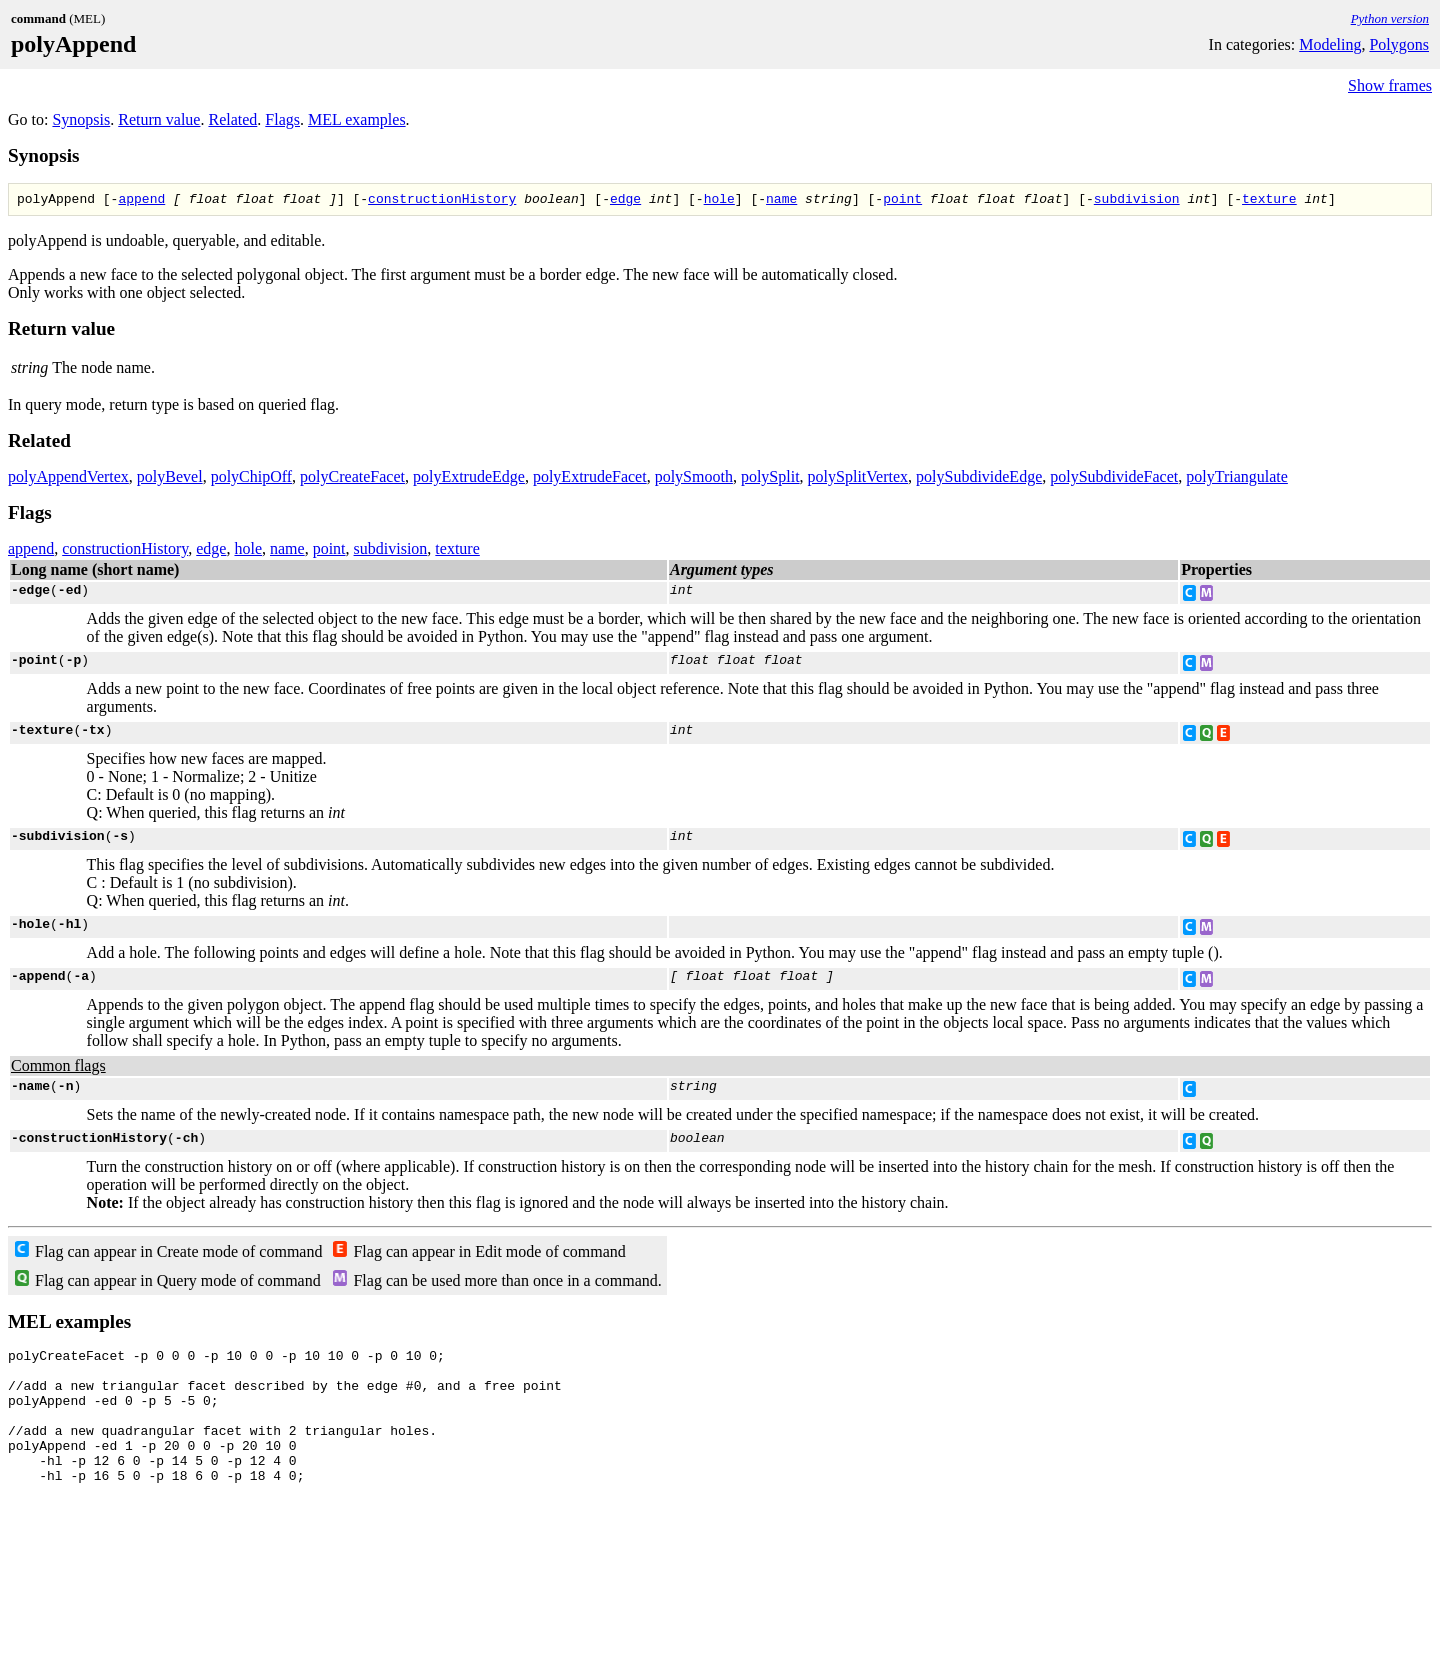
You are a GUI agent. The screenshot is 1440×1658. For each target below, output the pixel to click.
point (902, 201)
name (781, 201)
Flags (282, 119)
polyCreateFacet (352, 479)
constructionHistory (442, 201)
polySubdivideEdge (979, 479)
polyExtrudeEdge (469, 479)
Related (232, 119)
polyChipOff (251, 479)
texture (1269, 201)
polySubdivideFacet (1114, 479)
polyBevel (170, 479)
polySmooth (694, 479)
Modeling (1330, 44)
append (141, 201)
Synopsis (81, 119)
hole (719, 201)
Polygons (1399, 44)
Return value (159, 119)
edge (625, 201)
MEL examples (357, 119)
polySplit (770, 479)
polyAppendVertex (68, 479)
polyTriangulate (1237, 479)
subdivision (1137, 201)
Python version (1390, 18)
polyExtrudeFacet (590, 479)
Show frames (1390, 85)
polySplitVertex (858, 479)
